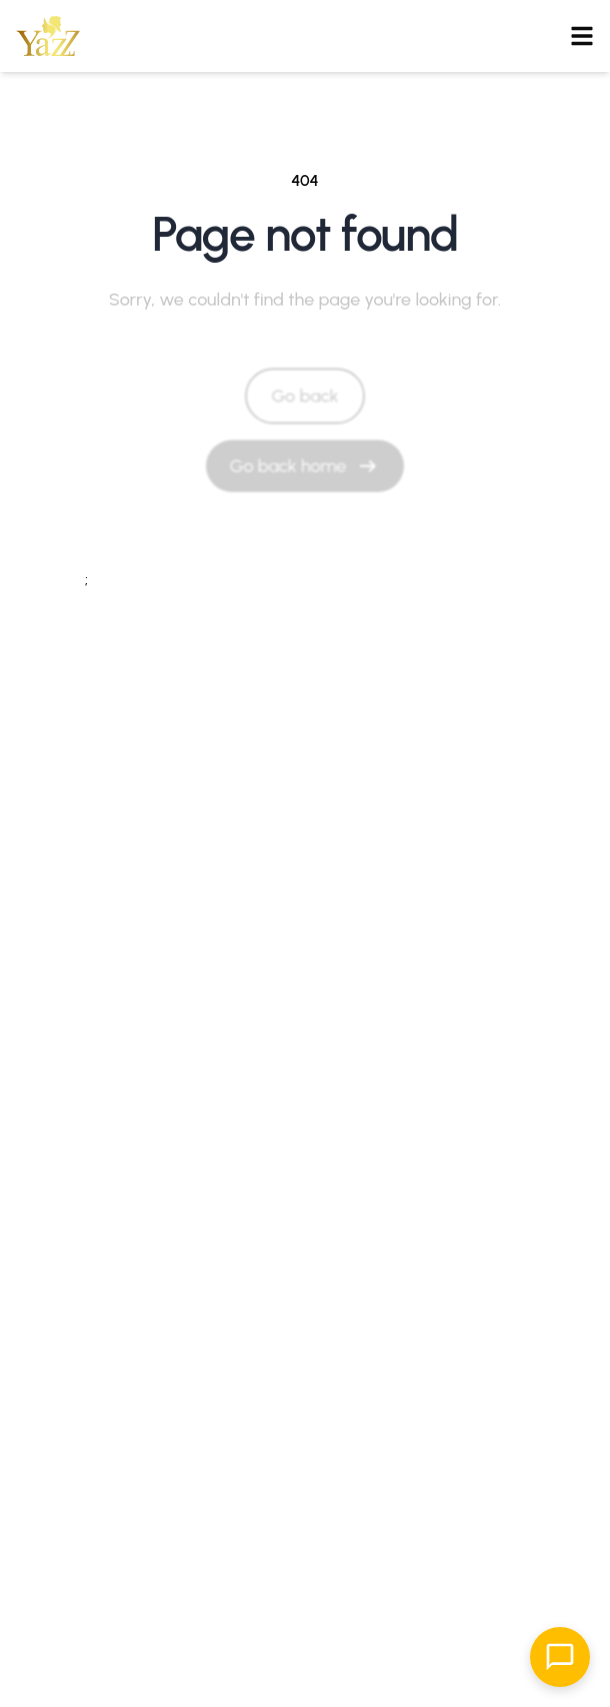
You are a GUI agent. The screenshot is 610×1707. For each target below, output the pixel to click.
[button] (48, 36)
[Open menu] (582, 36)
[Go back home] (305, 466)
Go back (304, 396)
